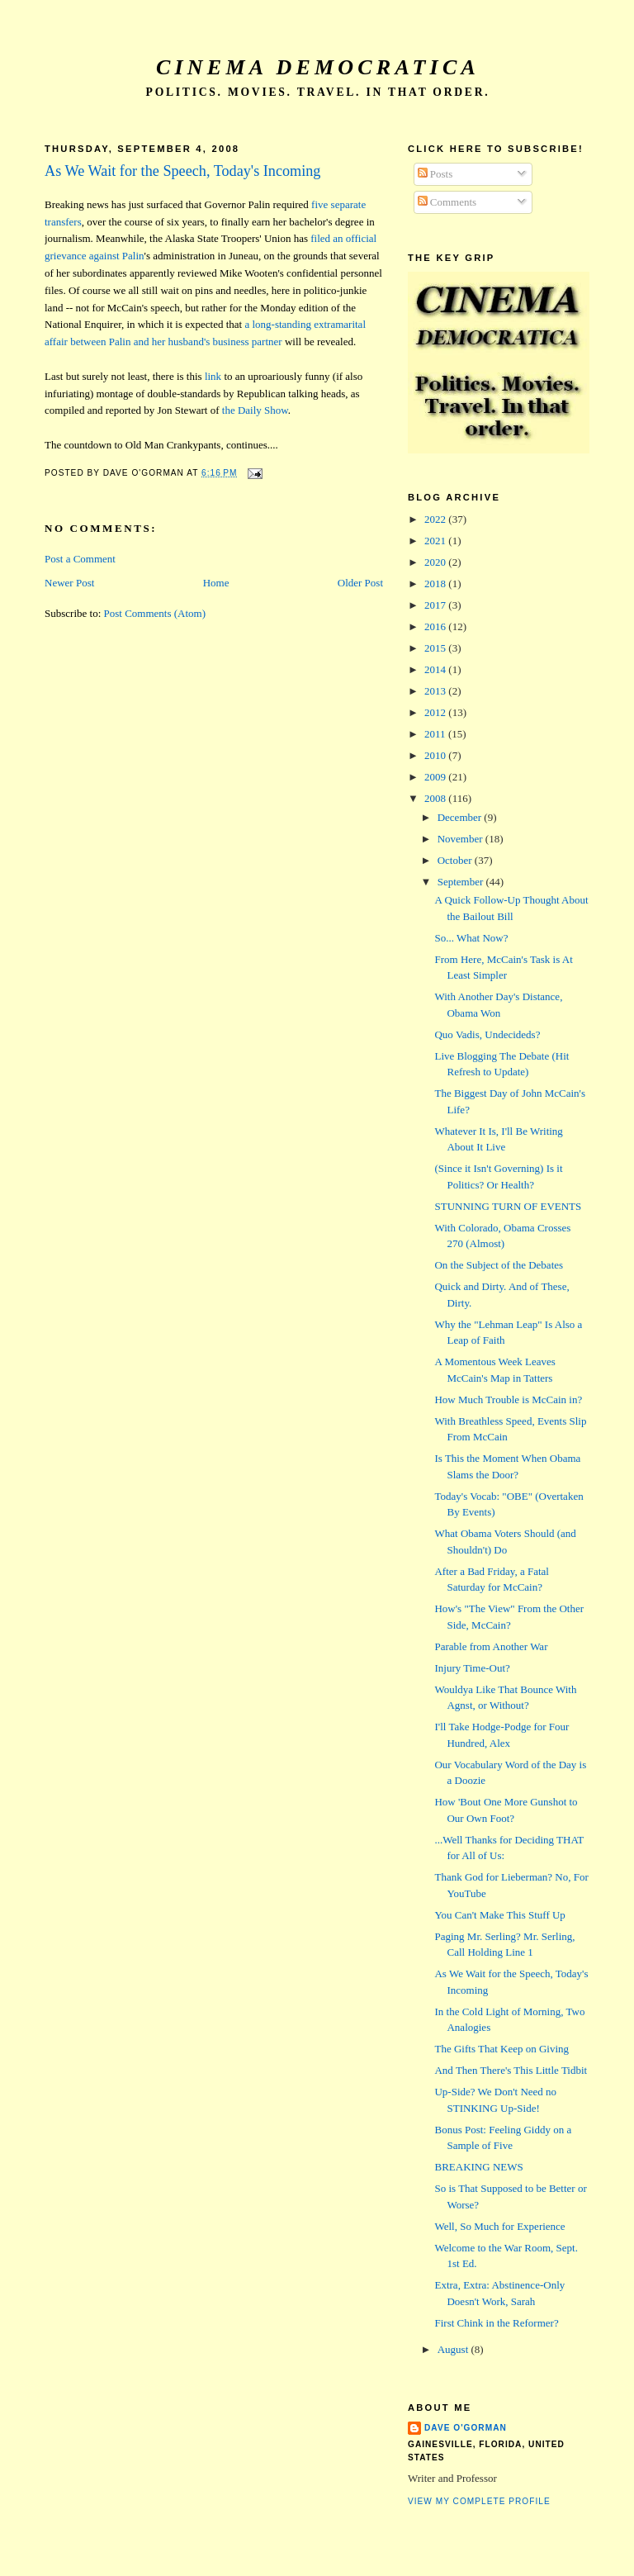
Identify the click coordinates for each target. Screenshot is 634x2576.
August (454, 2349)
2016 (436, 626)
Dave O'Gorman (465, 2427)
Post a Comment (80, 559)
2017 (436, 605)
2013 (436, 691)
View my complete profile (479, 2501)
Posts (435, 174)
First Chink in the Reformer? (496, 2323)
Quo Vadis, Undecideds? (487, 1034)
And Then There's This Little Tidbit (510, 2070)
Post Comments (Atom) (155, 613)
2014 (436, 669)
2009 (436, 777)
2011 (436, 734)
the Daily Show (255, 410)
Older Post (360, 582)
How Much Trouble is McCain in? (508, 1399)
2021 (436, 540)
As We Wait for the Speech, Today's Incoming (182, 171)
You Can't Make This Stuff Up (499, 1915)
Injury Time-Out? (471, 1668)
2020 (436, 562)
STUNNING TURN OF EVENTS (507, 1206)
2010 (436, 755)
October (456, 860)
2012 (436, 712)
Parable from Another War (490, 1646)
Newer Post (69, 582)
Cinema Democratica (318, 67)
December (461, 817)
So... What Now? (471, 938)
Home (216, 582)
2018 (436, 583)
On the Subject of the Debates (498, 1265)
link (213, 376)
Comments (447, 202)
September (462, 881)
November (461, 839)
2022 (436, 519)
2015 (436, 648)
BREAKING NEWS (478, 2167)
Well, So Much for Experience (499, 2226)
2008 (436, 798)
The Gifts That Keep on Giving (501, 2048)
